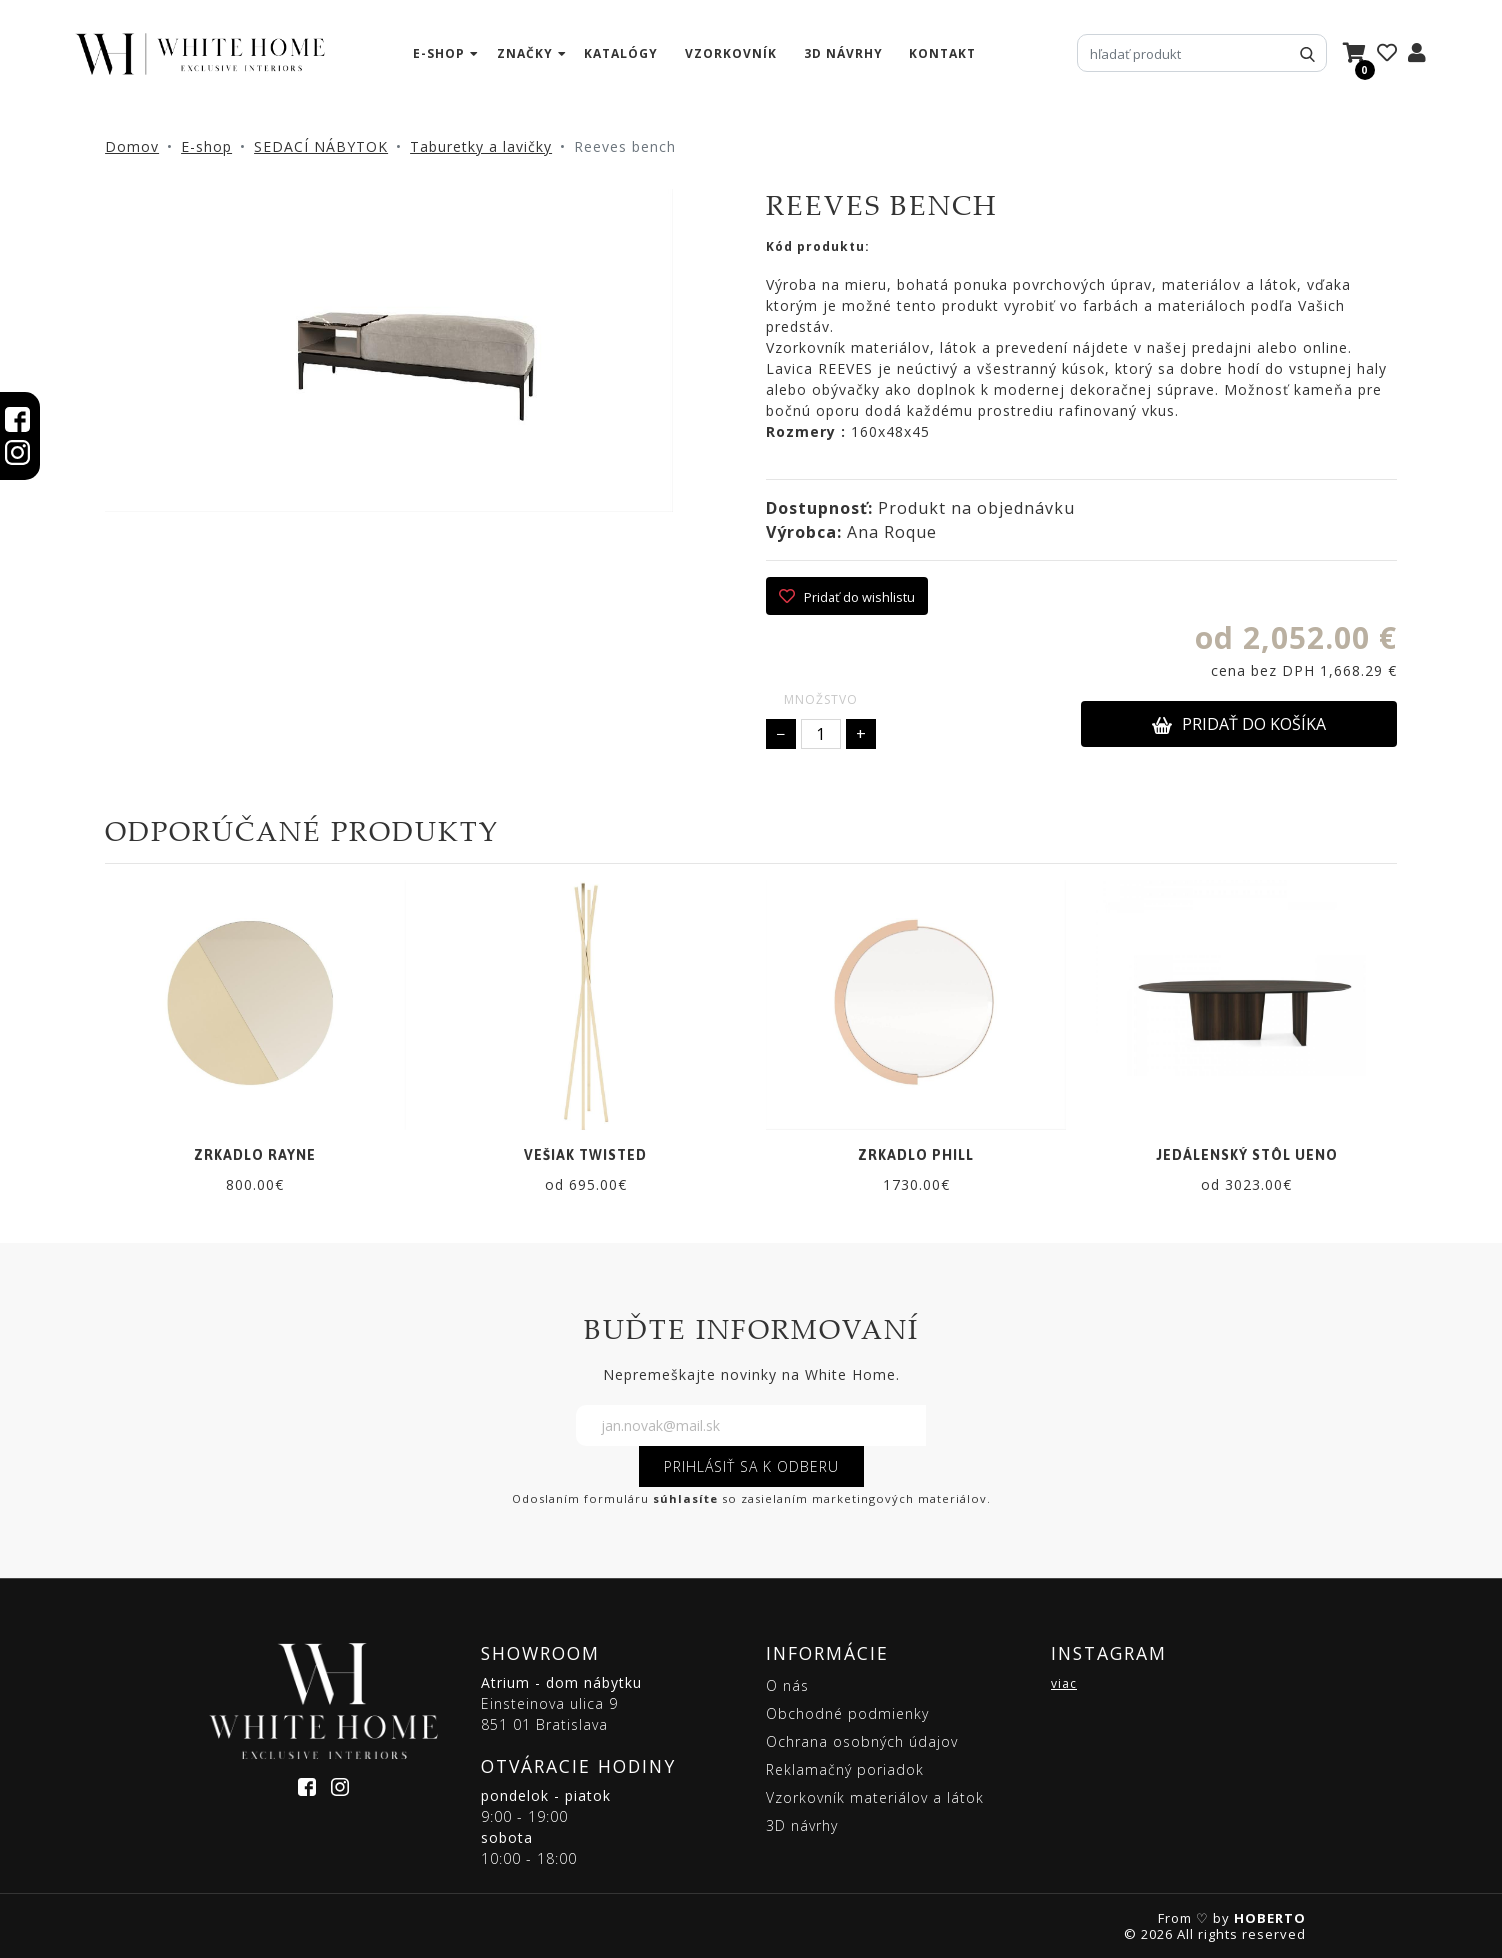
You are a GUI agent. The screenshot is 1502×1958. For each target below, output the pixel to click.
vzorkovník (731, 53)
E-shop (206, 146)
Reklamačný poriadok (845, 1769)
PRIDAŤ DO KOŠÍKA (1239, 724)
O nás (787, 1685)
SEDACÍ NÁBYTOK (321, 146)
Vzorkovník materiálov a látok (875, 1797)
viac (1064, 1683)
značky (525, 53)
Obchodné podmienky (847, 1713)
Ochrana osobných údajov (862, 1741)
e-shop (439, 53)
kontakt (942, 53)
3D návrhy (843, 53)
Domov (132, 146)
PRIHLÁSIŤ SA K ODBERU (751, 1466)
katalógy (621, 53)
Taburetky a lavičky (481, 146)
